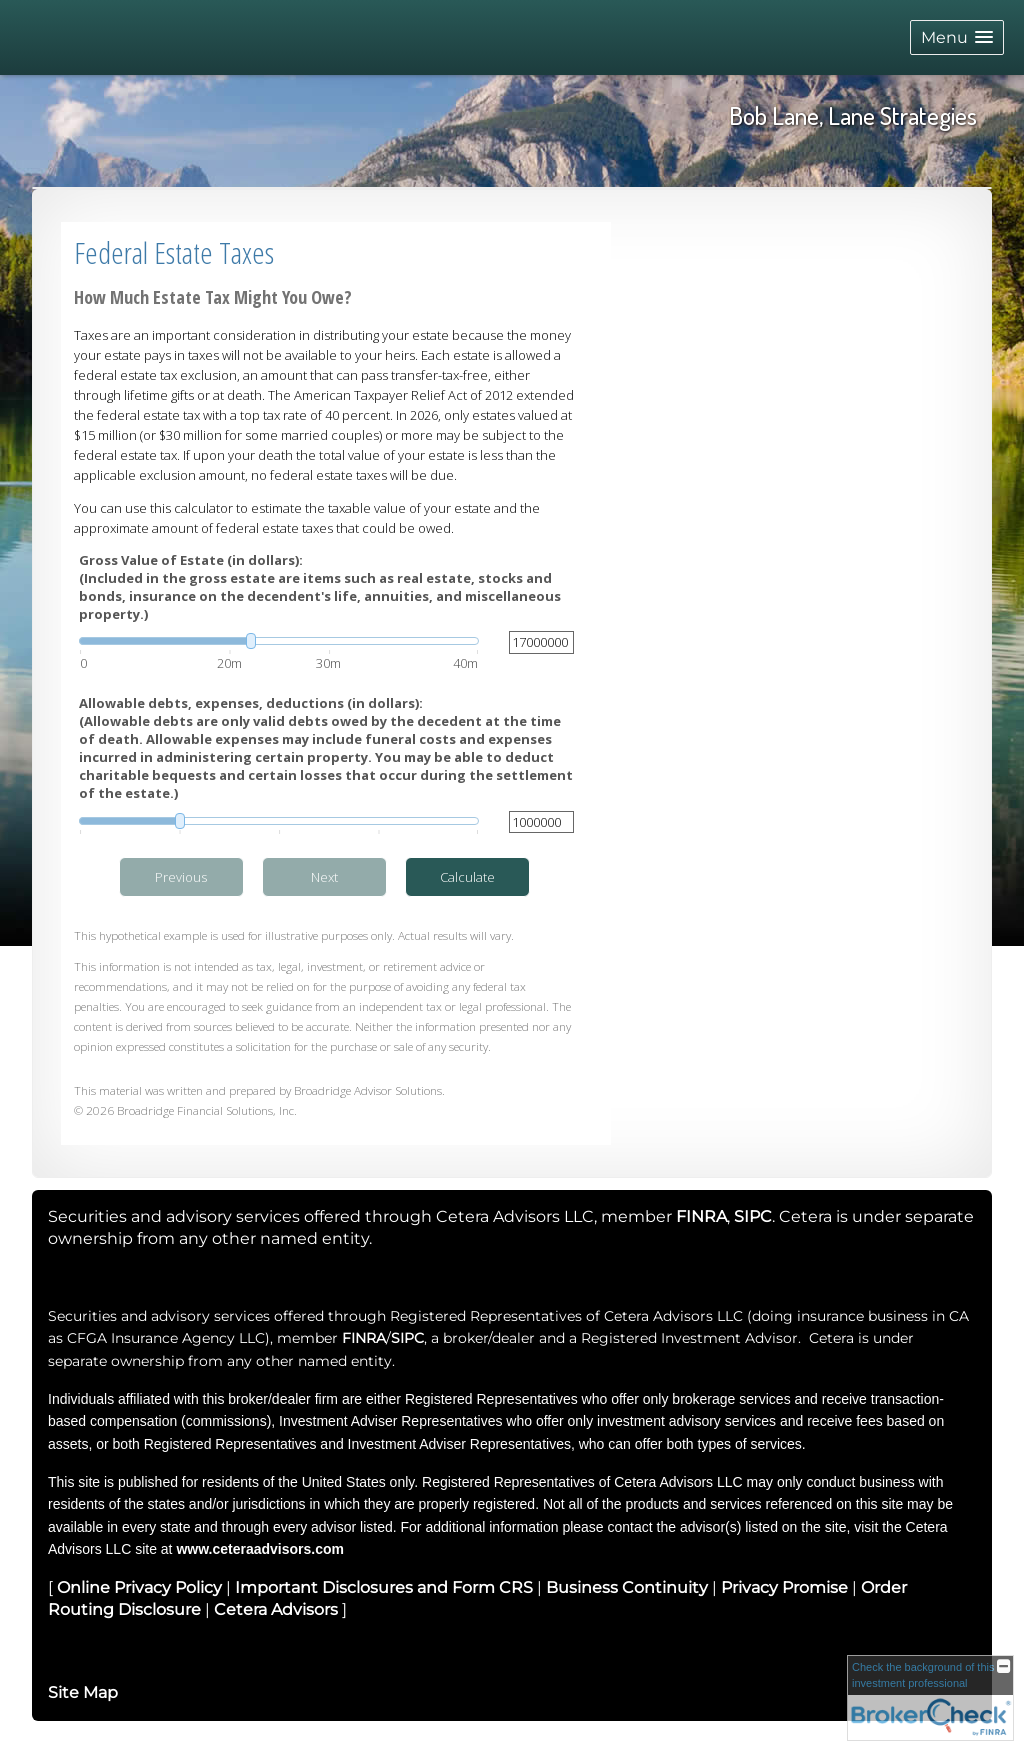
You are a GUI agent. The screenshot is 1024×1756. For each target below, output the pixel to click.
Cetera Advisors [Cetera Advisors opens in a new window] (276, 1609)
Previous (181, 877)
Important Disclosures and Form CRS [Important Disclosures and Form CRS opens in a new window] (384, 1587)
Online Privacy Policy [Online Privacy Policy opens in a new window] (139, 1587)
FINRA (364, 1338)
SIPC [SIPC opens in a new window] (753, 1216)
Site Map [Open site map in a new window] (83, 1692)
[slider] (279, 641)
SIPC (407, 1338)
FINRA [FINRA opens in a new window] (701, 1216)
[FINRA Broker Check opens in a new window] (930, 1698)
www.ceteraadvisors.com (260, 1549)
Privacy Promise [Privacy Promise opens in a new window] (784, 1587)
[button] (957, 37)
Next (324, 877)
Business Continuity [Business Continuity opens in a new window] (627, 1587)
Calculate (467, 877)
